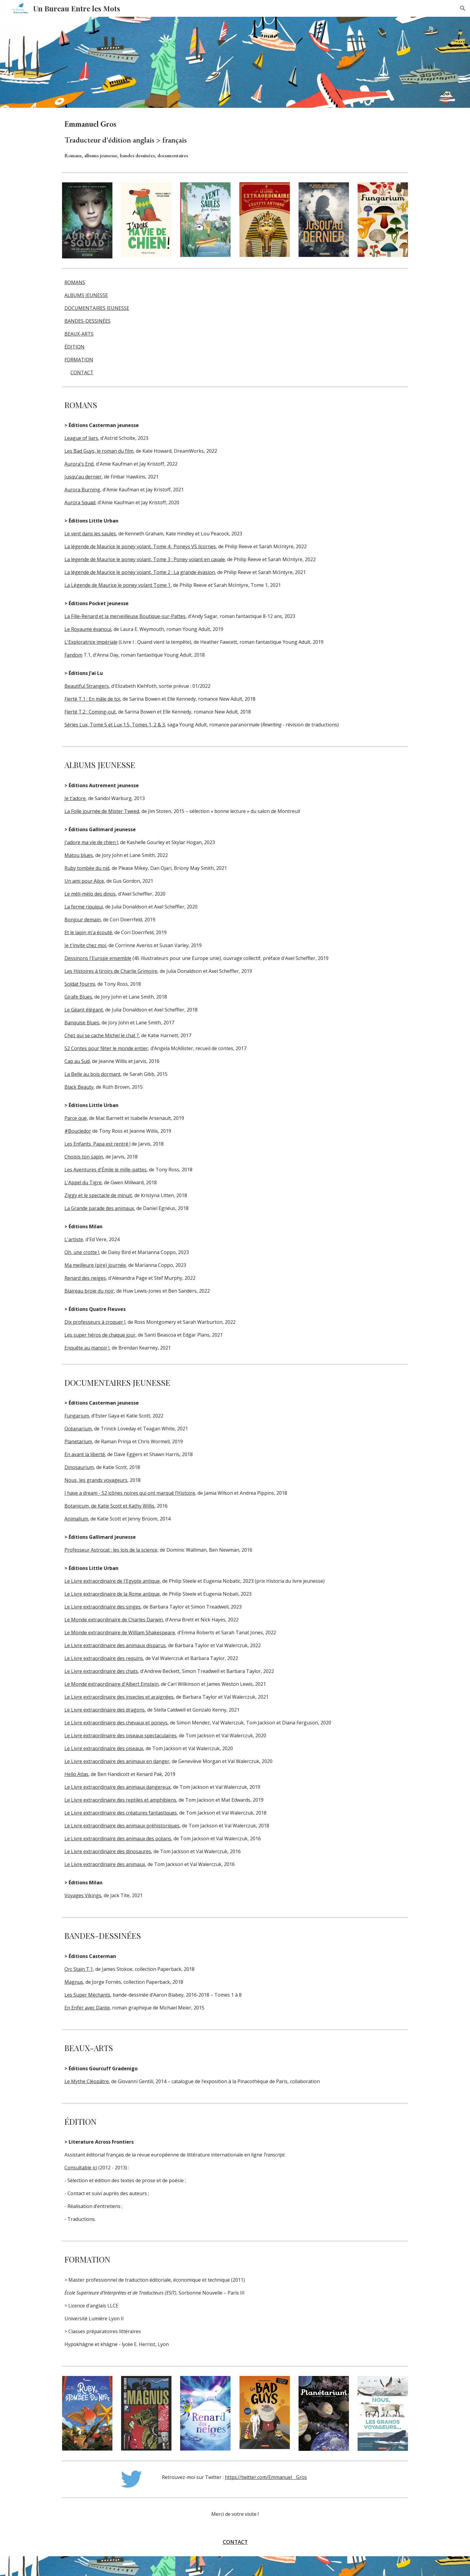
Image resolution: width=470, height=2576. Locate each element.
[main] (161, 139)
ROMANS (74, 282)
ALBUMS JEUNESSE (86, 295)
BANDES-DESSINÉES (87, 321)
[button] (463, 8)
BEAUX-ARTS (79, 334)
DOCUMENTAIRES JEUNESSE (96, 308)
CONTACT (82, 372)
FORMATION (78, 359)
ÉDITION (74, 346)
